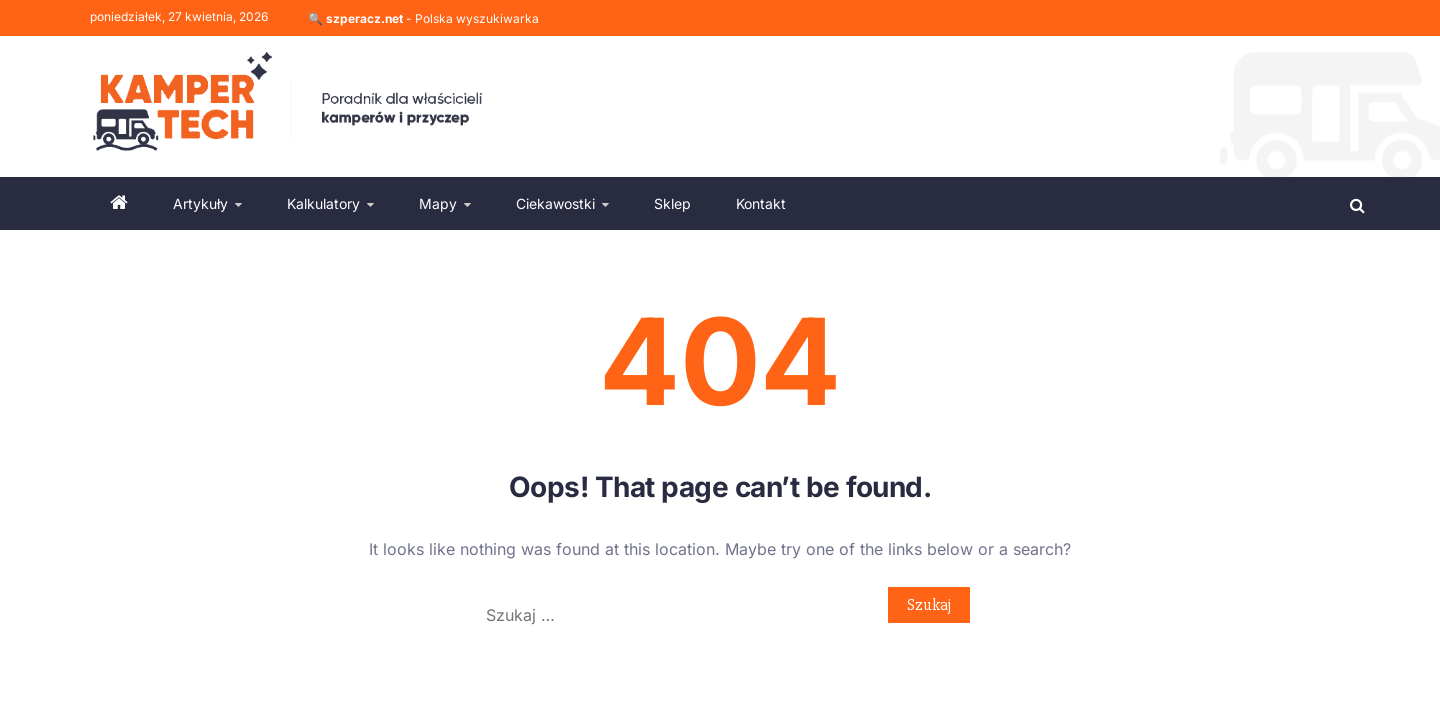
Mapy (438, 203)
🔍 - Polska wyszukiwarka (423, 18)
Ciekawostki (555, 203)
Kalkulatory (323, 203)
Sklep (672, 203)
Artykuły (200, 203)
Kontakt (761, 203)
